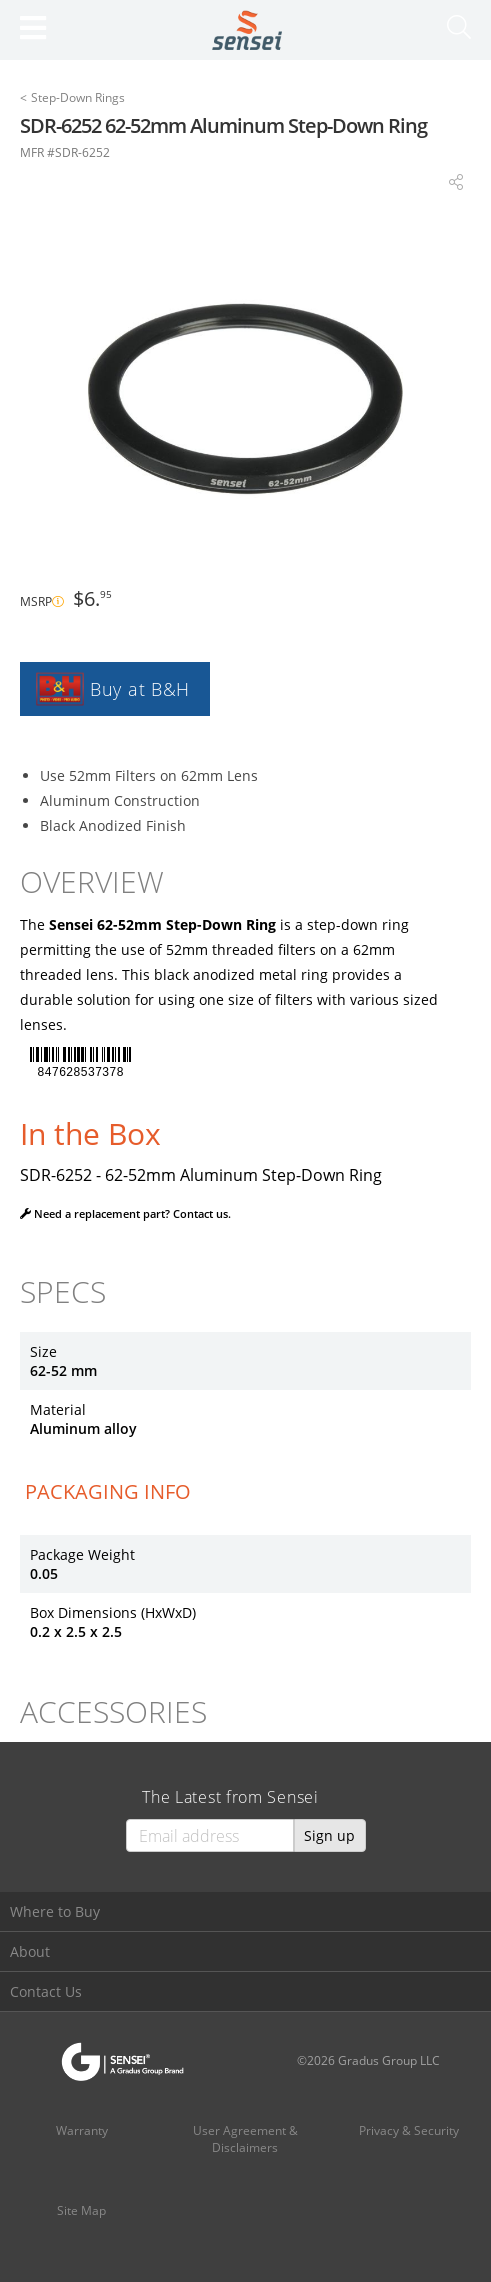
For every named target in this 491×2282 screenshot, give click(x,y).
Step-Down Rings (78, 97)
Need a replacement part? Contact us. (125, 1213)
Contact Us (46, 1991)
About (30, 1951)
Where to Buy (55, 1911)
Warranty (82, 2130)
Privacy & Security (409, 2130)
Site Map (81, 2210)
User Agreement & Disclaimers (245, 2139)
